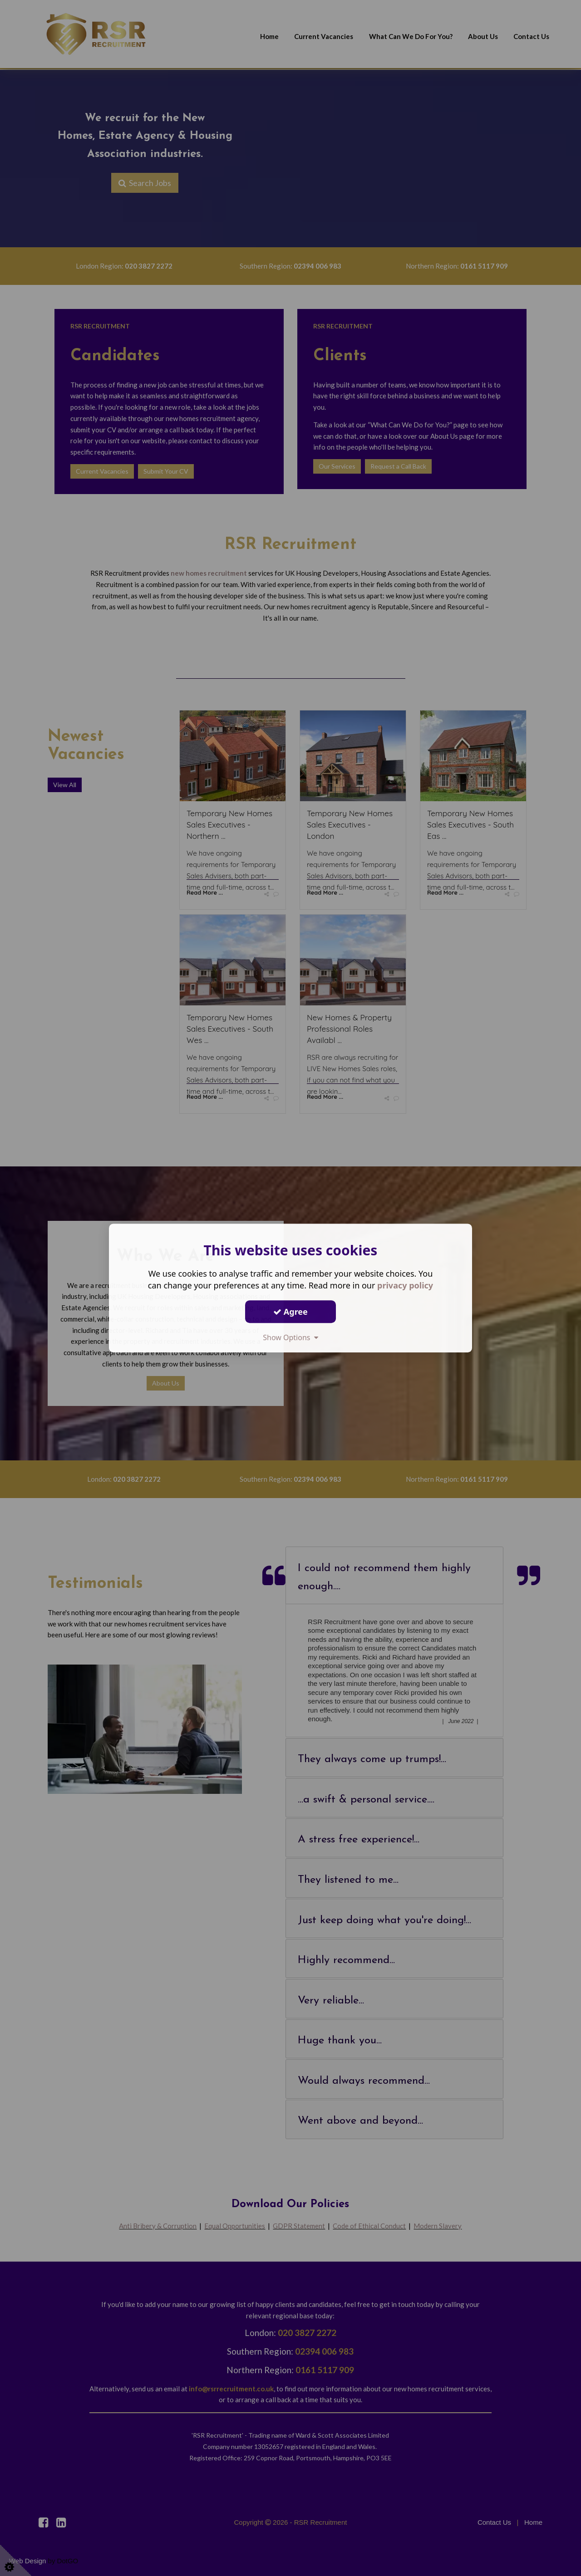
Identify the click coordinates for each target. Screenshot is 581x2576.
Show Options (290, 1337)
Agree (290, 1311)
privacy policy (405, 1285)
